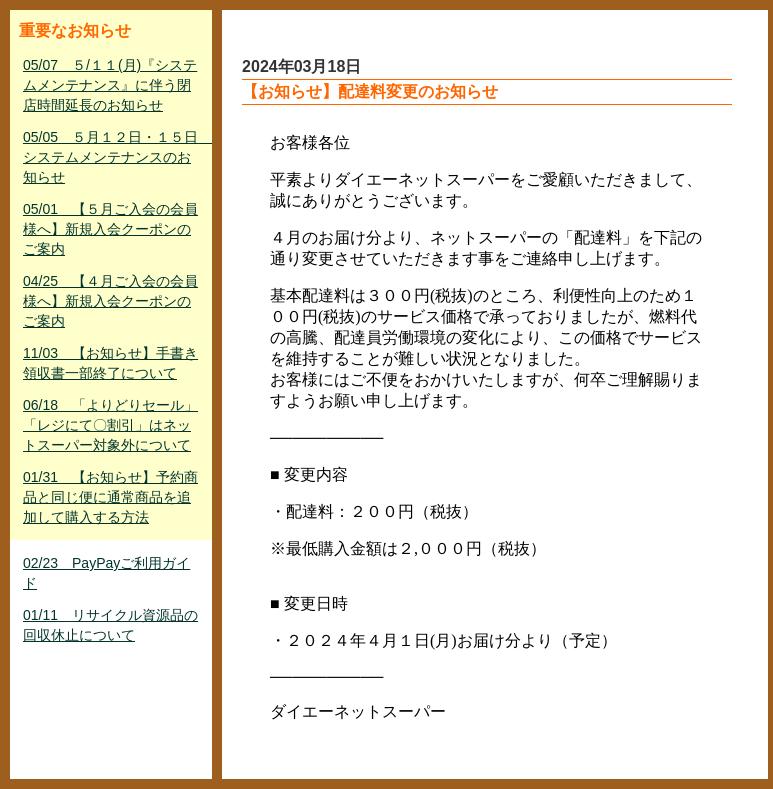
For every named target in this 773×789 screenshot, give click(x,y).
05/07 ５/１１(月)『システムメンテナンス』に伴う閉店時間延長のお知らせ (110, 85)
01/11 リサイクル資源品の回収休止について (110, 625)
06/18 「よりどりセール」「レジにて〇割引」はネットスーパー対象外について (110, 425)
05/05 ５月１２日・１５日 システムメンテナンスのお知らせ (113, 157)
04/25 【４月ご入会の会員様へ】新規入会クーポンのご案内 (110, 301)
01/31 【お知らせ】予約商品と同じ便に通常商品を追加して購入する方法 (110, 497)
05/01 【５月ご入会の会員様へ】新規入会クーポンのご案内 (110, 229)
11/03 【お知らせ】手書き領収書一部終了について (110, 363)
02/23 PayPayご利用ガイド (106, 573)
